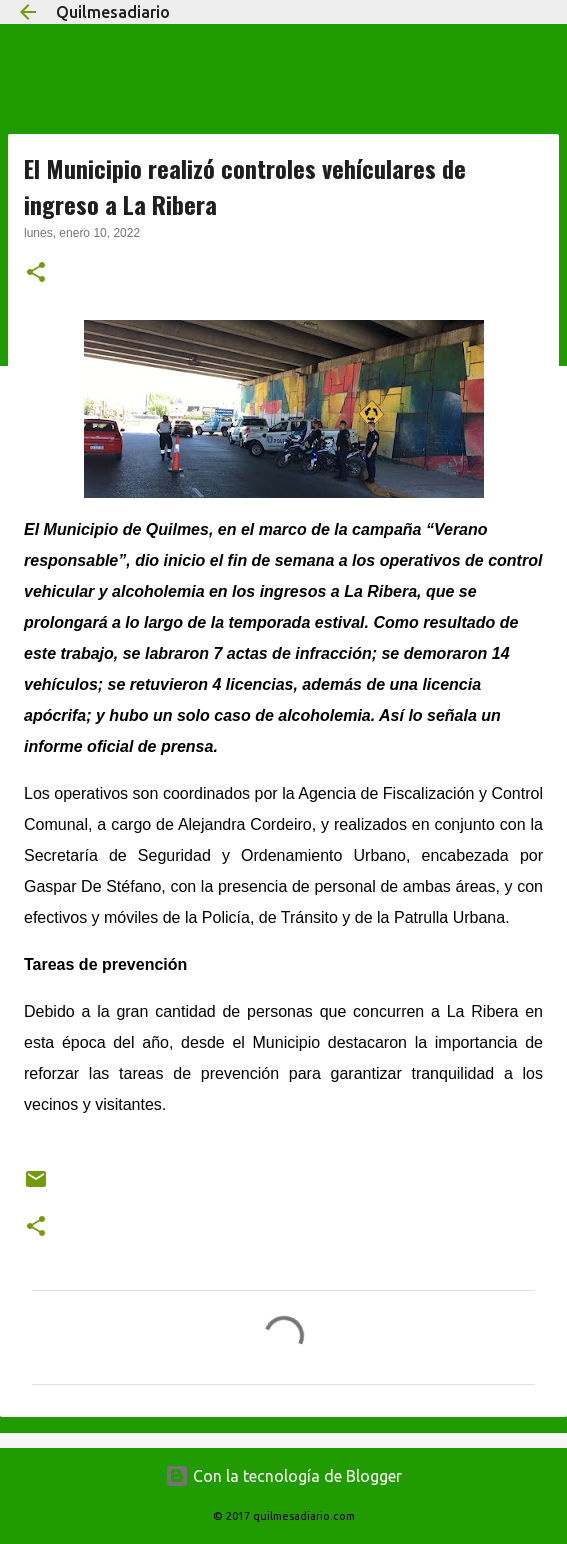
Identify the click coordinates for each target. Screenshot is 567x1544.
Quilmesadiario (113, 12)
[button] (36, 274)
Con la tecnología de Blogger (283, 1476)
